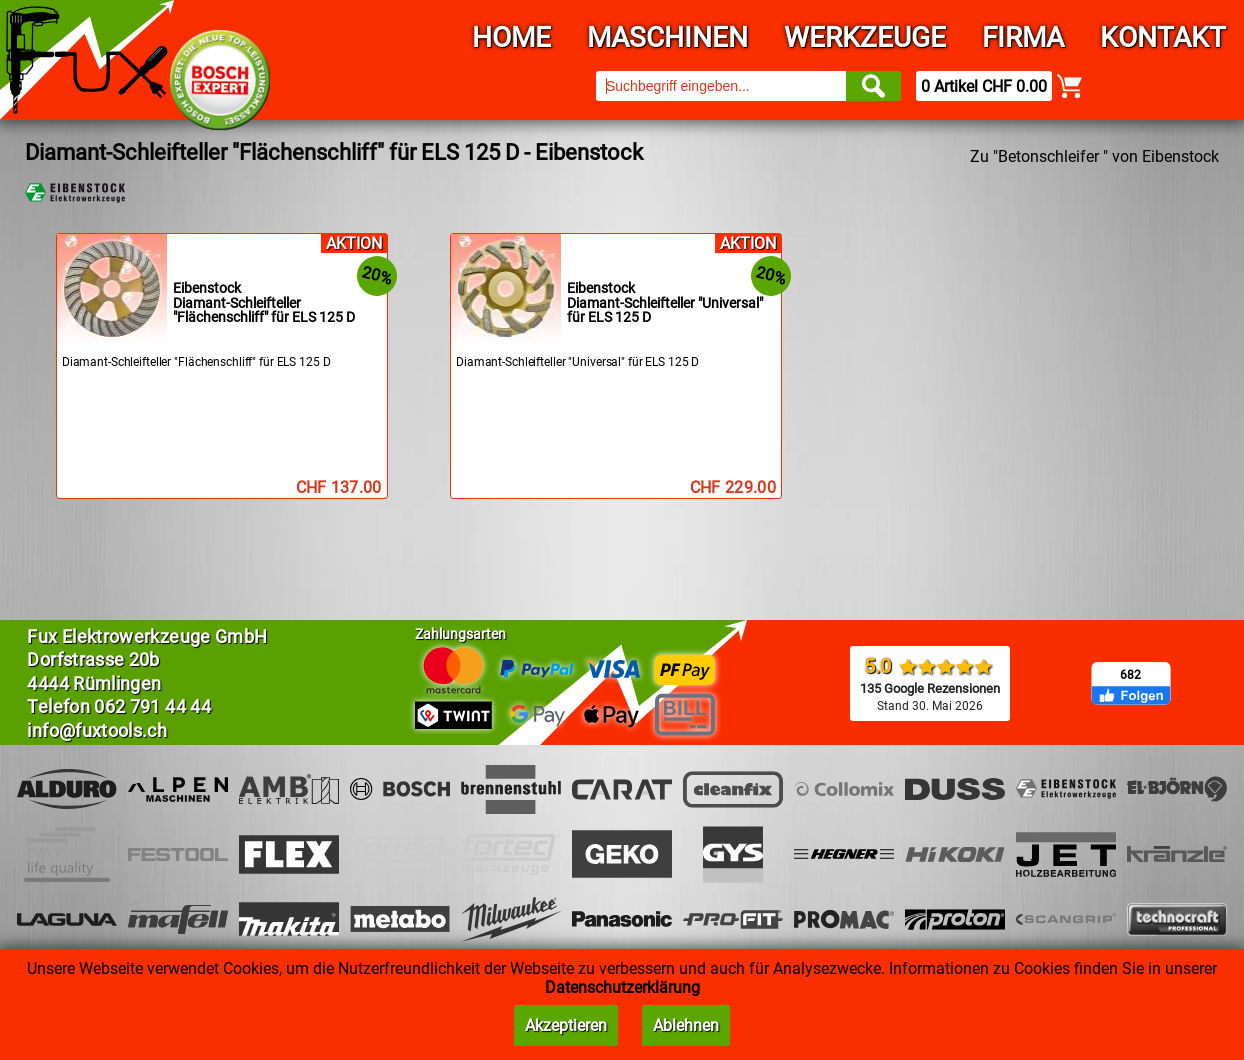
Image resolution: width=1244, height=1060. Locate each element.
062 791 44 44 (152, 706)
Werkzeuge (865, 37)
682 (1130, 675)
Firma (1023, 37)
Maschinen (667, 37)
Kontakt (1163, 37)
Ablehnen (686, 1025)
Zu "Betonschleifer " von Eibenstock (1094, 156)
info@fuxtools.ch (97, 730)
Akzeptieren (566, 1025)
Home (511, 37)
